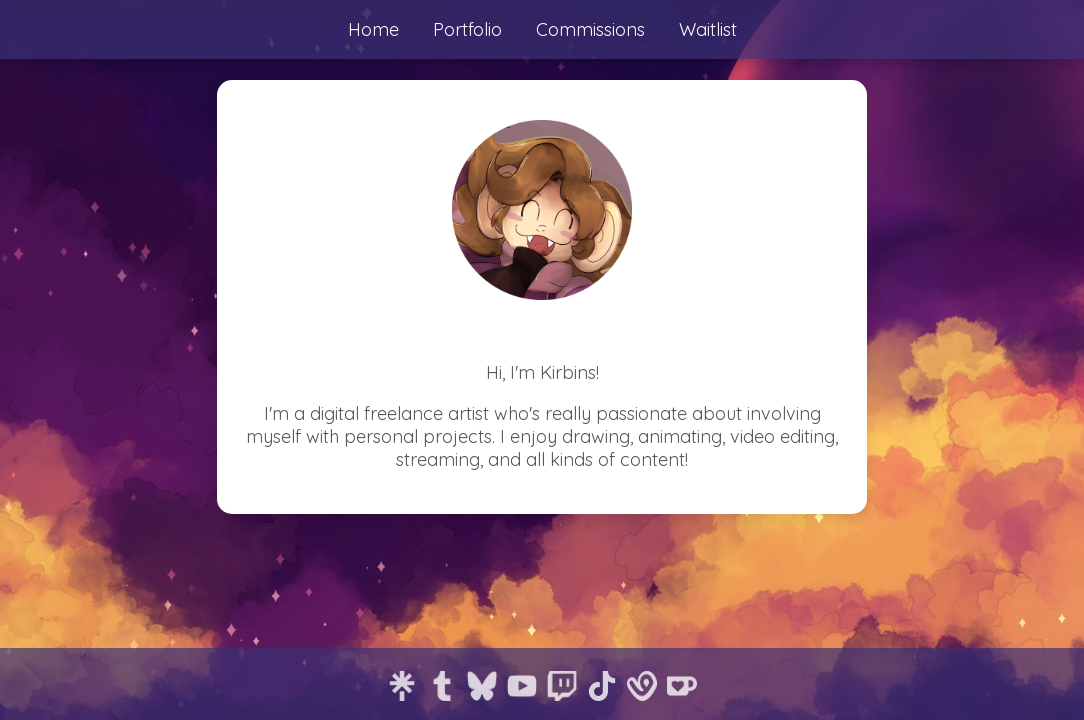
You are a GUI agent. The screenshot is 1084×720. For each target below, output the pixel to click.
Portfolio (467, 29)
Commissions (590, 29)
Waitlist (708, 29)
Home (373, 29)
